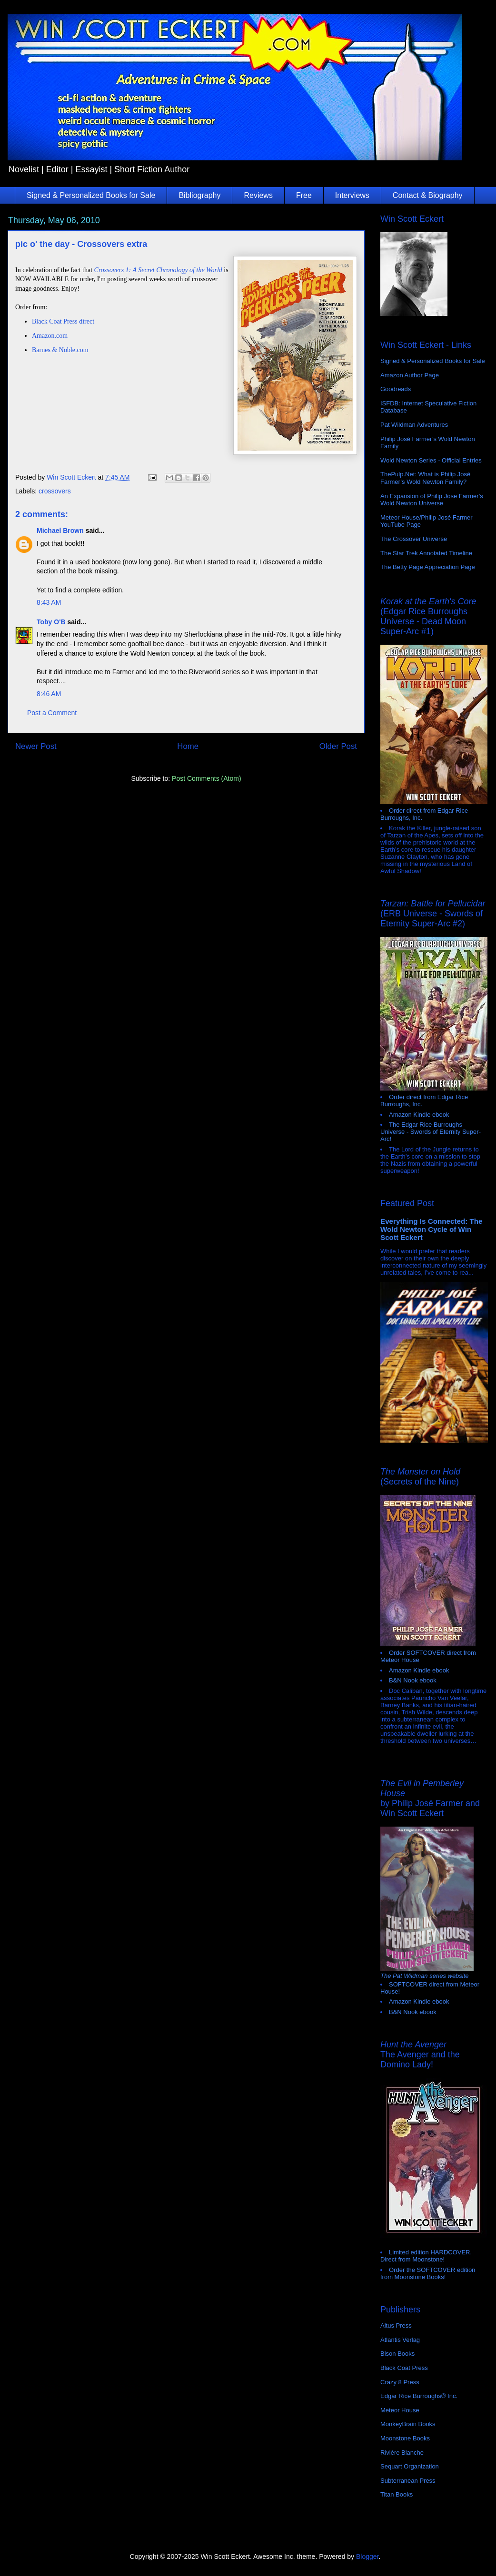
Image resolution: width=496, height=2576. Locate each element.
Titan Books (396, 2494)
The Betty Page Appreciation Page (427, 566)
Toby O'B (51, 622)
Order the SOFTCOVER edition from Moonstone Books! (427, 2273)
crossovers (55, 491)
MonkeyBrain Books (408, 2424)
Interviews (352, 195)
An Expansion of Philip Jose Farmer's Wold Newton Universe (431, 499)
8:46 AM (49, 694)
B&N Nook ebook (412, 1680)
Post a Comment (52, 713)
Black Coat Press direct (63, 321)
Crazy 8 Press (399, 2382)
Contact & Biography (428, 195)
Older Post (338, 746)
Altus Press (396, 2325)
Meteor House (399, 2410)
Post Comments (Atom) (206, 778)
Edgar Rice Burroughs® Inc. (418, 2395)
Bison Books (397, 2353)
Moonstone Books (405, 2438)
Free (304, 195)
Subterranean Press (408, 2480)
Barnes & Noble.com (60, 350)
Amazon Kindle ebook (419, 1114)
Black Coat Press (404, 2367)
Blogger (367, 2556)
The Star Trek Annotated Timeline (426, 553)
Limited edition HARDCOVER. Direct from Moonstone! (426, 2256)
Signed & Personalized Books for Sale (91, 195)
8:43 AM (49, 602)
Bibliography (199, 195)
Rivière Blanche (402, 2452)
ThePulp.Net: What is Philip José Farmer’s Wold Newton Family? (425, 478)
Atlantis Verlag (400, 2339)
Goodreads (395, 389)
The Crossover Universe (413, 538)
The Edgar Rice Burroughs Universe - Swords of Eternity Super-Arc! (430, 1131)
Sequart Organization (409, 2466)
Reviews (258, 195)
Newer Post (36, 746)
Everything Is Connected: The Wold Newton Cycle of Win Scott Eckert (431, 1229)
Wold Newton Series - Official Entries (431, 460)
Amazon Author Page (409, 375)
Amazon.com (50, 335)
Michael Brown (60, 530)
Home (187, 746)
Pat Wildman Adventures (414, 424)
